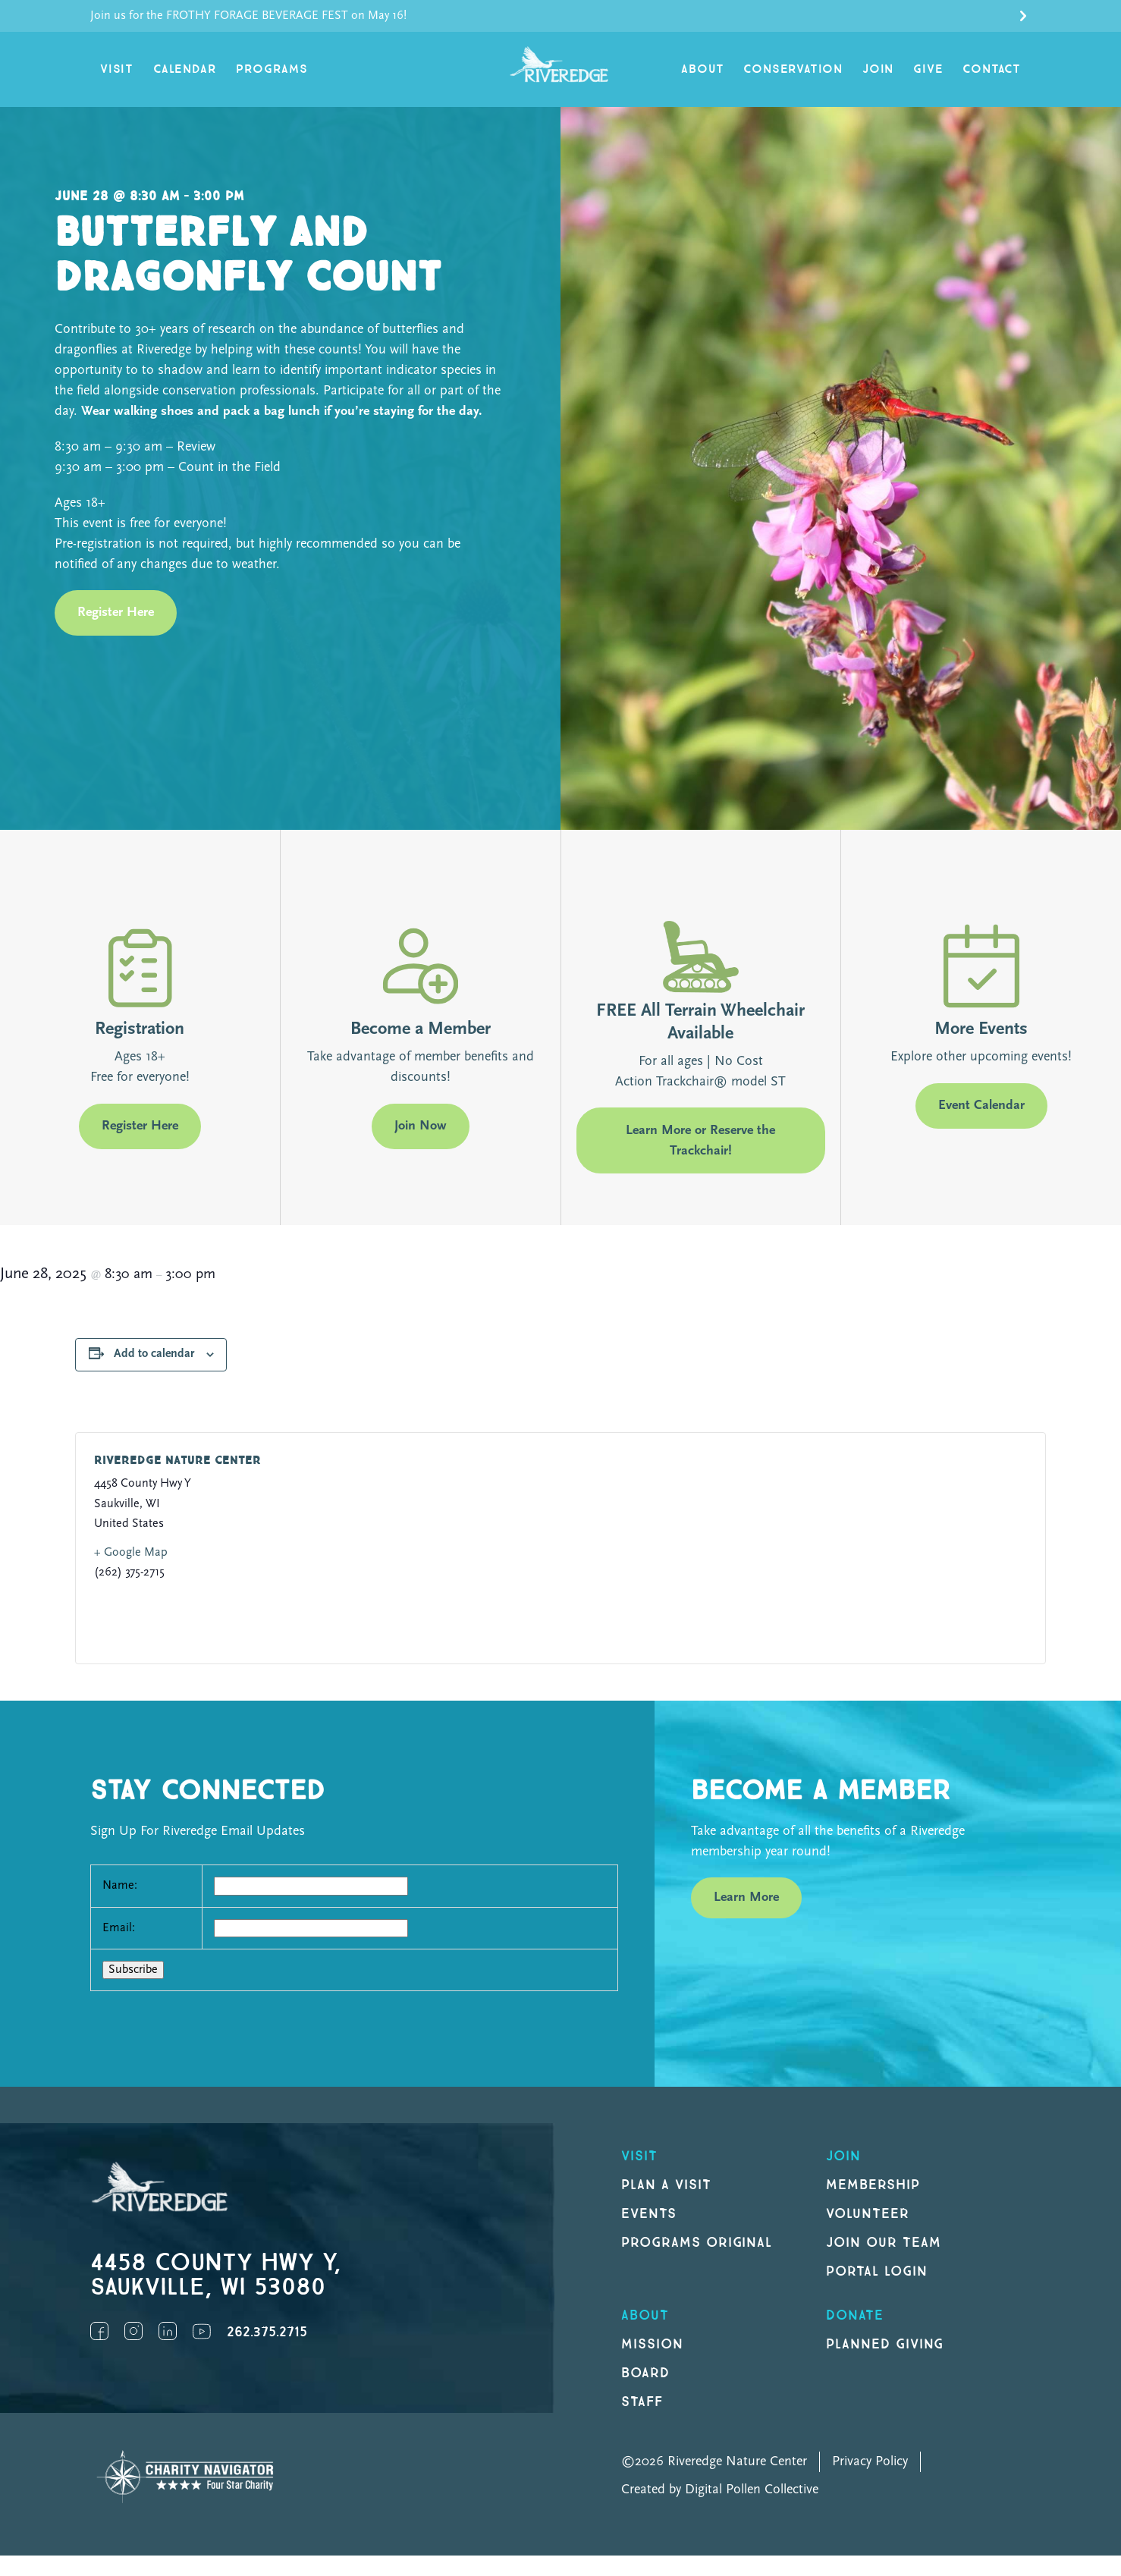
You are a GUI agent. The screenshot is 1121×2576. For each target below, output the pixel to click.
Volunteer (867, 2214)
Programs (271, 69)
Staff (642, 2402)
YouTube (202, 2331)
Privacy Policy (870, 2462)
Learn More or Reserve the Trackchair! (700, 1140)
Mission (652, 2344)
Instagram (133, 2331)
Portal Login (877, 2271)
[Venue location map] (786, 1548)
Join (877, 69)
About (702, 69)
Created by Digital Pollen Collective (719, 2490)
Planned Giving (885, 2344)
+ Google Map (131, 1553)
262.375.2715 (267, 2332)
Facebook (99, 2331)
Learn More (746, 1897)
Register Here (115, 612)
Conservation (793, 69)
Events (649, 2214)
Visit (116, 69)
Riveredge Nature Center (177, 1461)
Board (645, 2373)
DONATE (855, 2315)
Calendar (184, 69)
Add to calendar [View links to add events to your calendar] (154, 1354)
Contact (991, 69)
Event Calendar (981, 1105)
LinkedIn (168, 2331)
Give (928, 69)
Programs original (696, 2242)
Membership (873, 2185)
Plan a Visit (666, 2185)
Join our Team (883, 2242)
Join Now (420, 1126)
